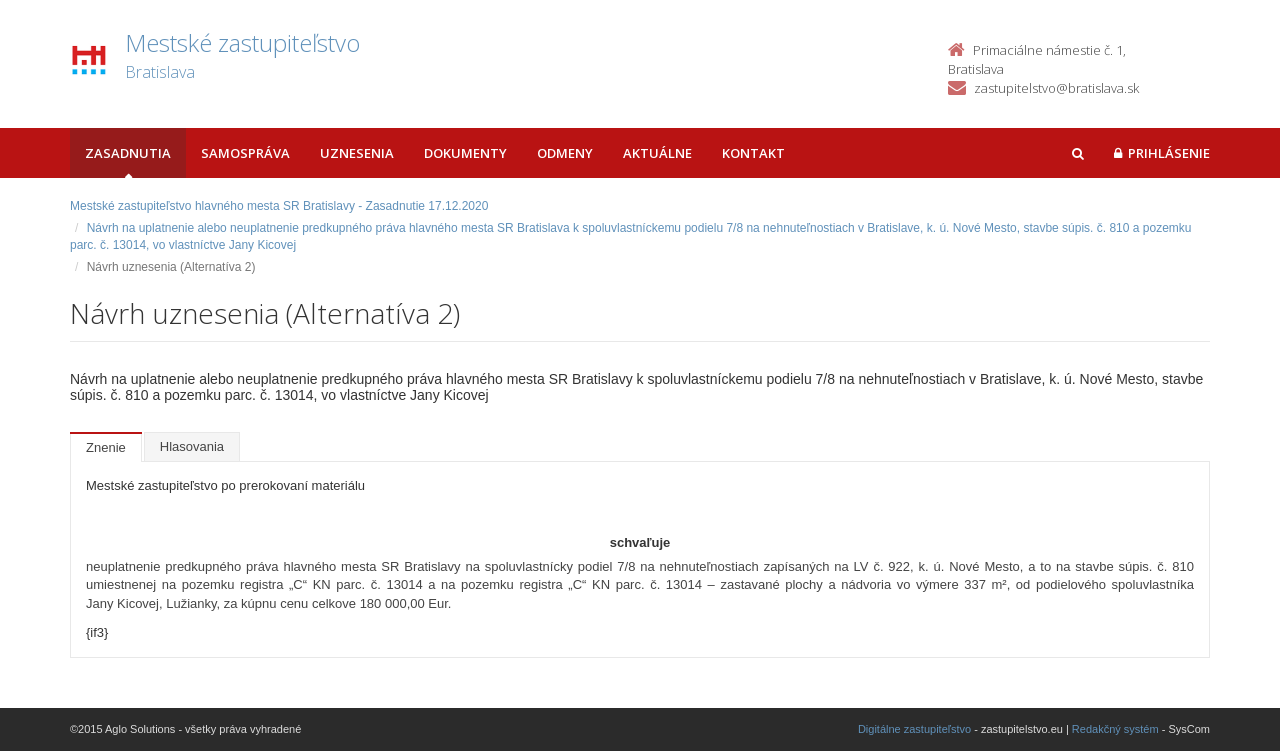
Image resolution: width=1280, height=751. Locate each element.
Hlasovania (192, 446)
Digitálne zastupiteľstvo (914, 729)
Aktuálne (657, 153)
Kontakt (753, 153)
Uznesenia (357, 153)
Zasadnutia (128, 153)
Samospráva (245, 153)
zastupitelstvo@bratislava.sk (1056, 88)
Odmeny (565, 153)
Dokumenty (465, 153)
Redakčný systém (1115, 729)
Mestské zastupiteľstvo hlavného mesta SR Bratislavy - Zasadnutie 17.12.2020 (279, 206)
